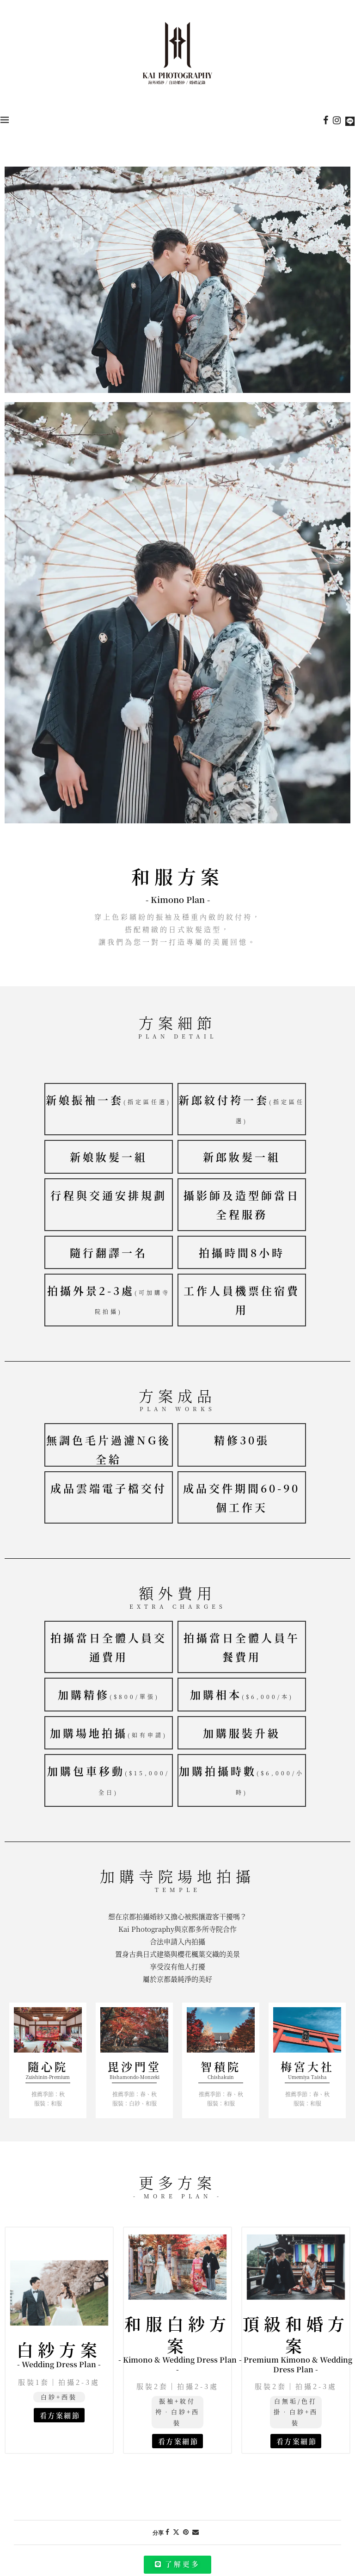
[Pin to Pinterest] (186, 2542)
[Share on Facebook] (167, 2542)
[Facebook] (326, 120)
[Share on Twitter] (176, 2542)
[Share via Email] (195, 2542)
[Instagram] (337, 120)
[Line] (350, 120)
